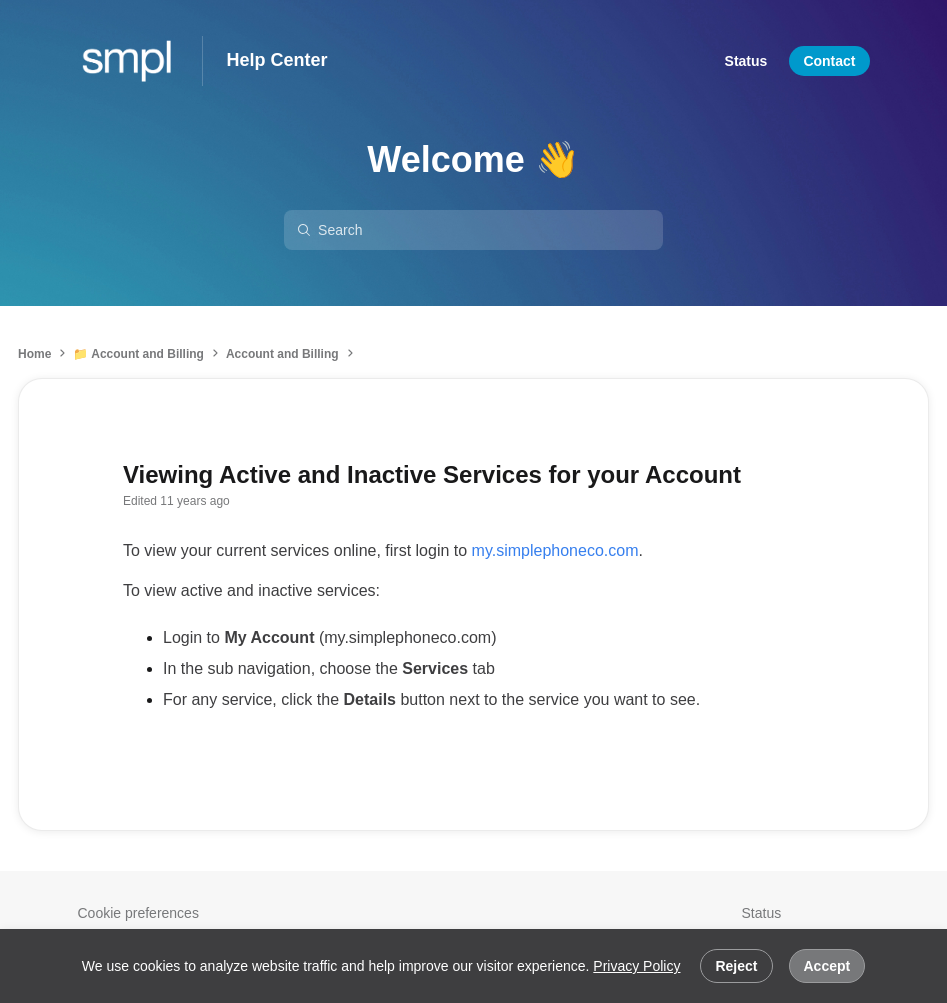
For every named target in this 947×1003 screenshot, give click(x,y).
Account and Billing (282, 354)
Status (762, 913)
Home (34, 354)
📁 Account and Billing (138, 354)
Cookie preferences (138, 913)
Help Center (277, 60)
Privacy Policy (636, 966)
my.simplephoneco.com (555, 550)
